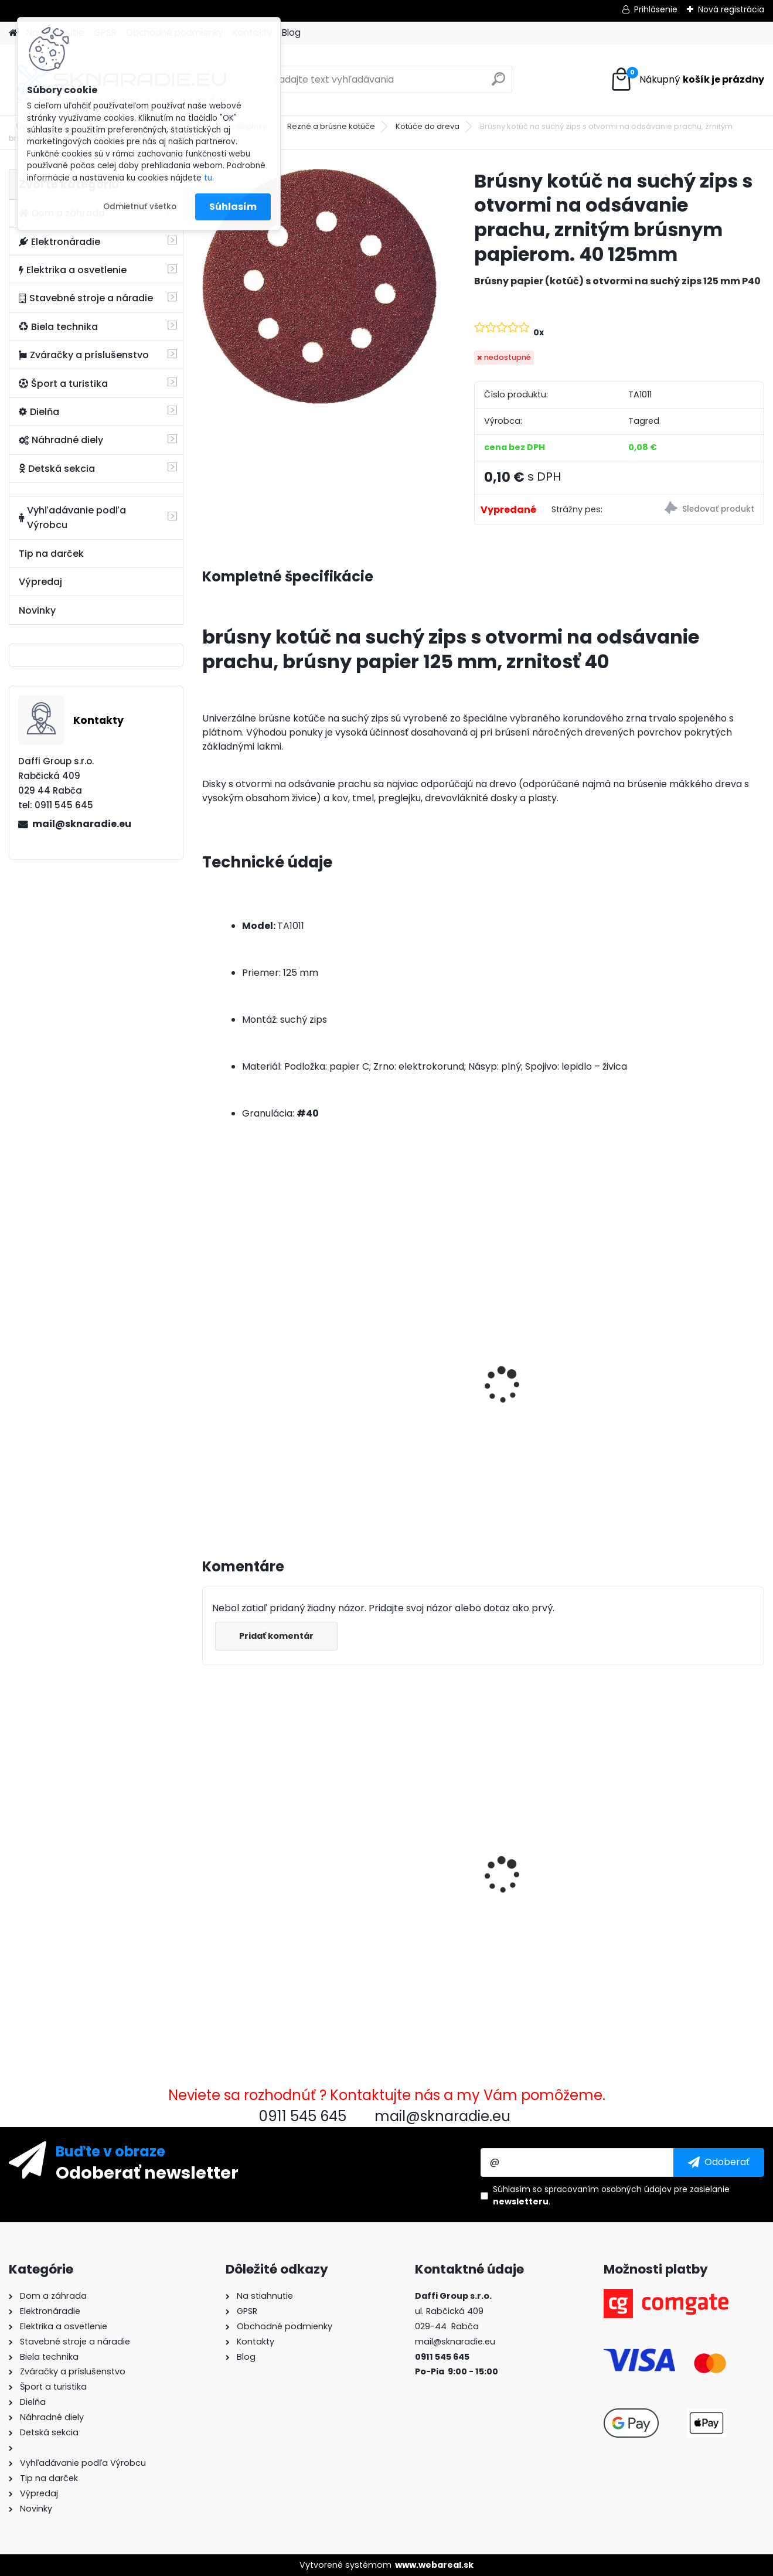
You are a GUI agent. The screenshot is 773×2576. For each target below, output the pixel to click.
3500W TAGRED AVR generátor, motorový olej (267, 1371)
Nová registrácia (731, 9)
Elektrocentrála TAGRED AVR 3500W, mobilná (550, 1371)
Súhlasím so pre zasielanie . (611, 2195)
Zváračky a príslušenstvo (84, 355)
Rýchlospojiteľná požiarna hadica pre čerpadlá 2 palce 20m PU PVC (552, 1842)
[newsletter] (719, 2162)
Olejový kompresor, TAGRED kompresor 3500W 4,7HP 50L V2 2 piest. (402, 1388)
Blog (291, 32)
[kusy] (231, 1483)
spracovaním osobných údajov (608, 2189)
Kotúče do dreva (427, 126)
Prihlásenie (655, 9)
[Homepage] (13, 33)
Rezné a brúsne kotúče (331, 126)
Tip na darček (51, 553)
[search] (498, 83)
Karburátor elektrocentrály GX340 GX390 (405, 1836)
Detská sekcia (57, 468)
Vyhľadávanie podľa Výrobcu (72, 517)
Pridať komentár (276, 1636)
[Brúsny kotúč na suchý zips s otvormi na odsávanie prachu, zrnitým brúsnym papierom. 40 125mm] (319, 287)
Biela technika (58, 327)
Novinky (37, 610)
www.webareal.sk (434, 2565)
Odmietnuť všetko (139, 206)
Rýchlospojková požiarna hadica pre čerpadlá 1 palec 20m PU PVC (695, 1840)
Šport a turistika (63, 383)
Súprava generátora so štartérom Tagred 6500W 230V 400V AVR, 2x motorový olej (693, 1383)
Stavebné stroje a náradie (86, 298)
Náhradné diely (61, 440)
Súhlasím (233, 206)
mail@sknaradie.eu (81, 824)
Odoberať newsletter (147, 2172)
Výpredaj (40, 581)
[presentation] (207, 1372)
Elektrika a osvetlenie (73, 270)
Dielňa (39, 411)
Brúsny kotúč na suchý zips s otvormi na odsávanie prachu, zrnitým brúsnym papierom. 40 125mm (263, 1864)
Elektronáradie (59, 242)
